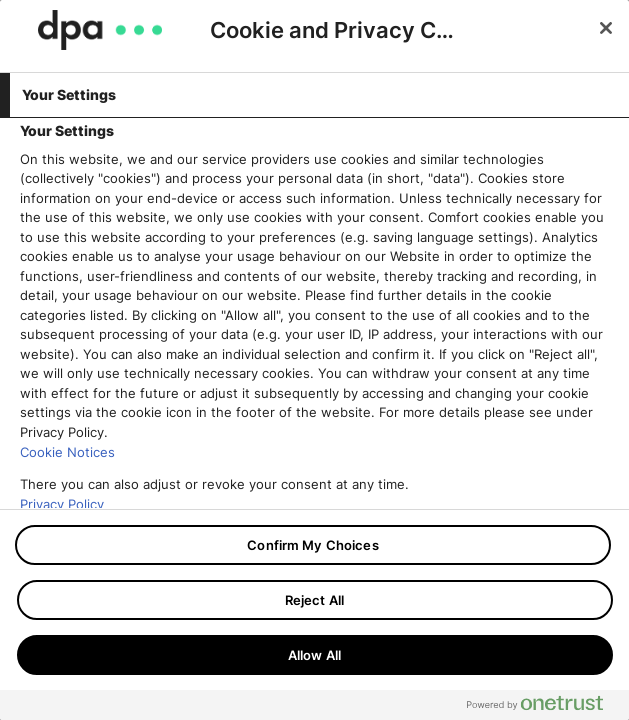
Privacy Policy (62, 504)
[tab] (314, 95)
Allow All (314, 655)
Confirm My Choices (312, 545)
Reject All (314, 600)
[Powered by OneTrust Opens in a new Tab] (543, 707)
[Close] (606, 28)
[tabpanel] (317, 346)
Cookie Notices (67, 452)
